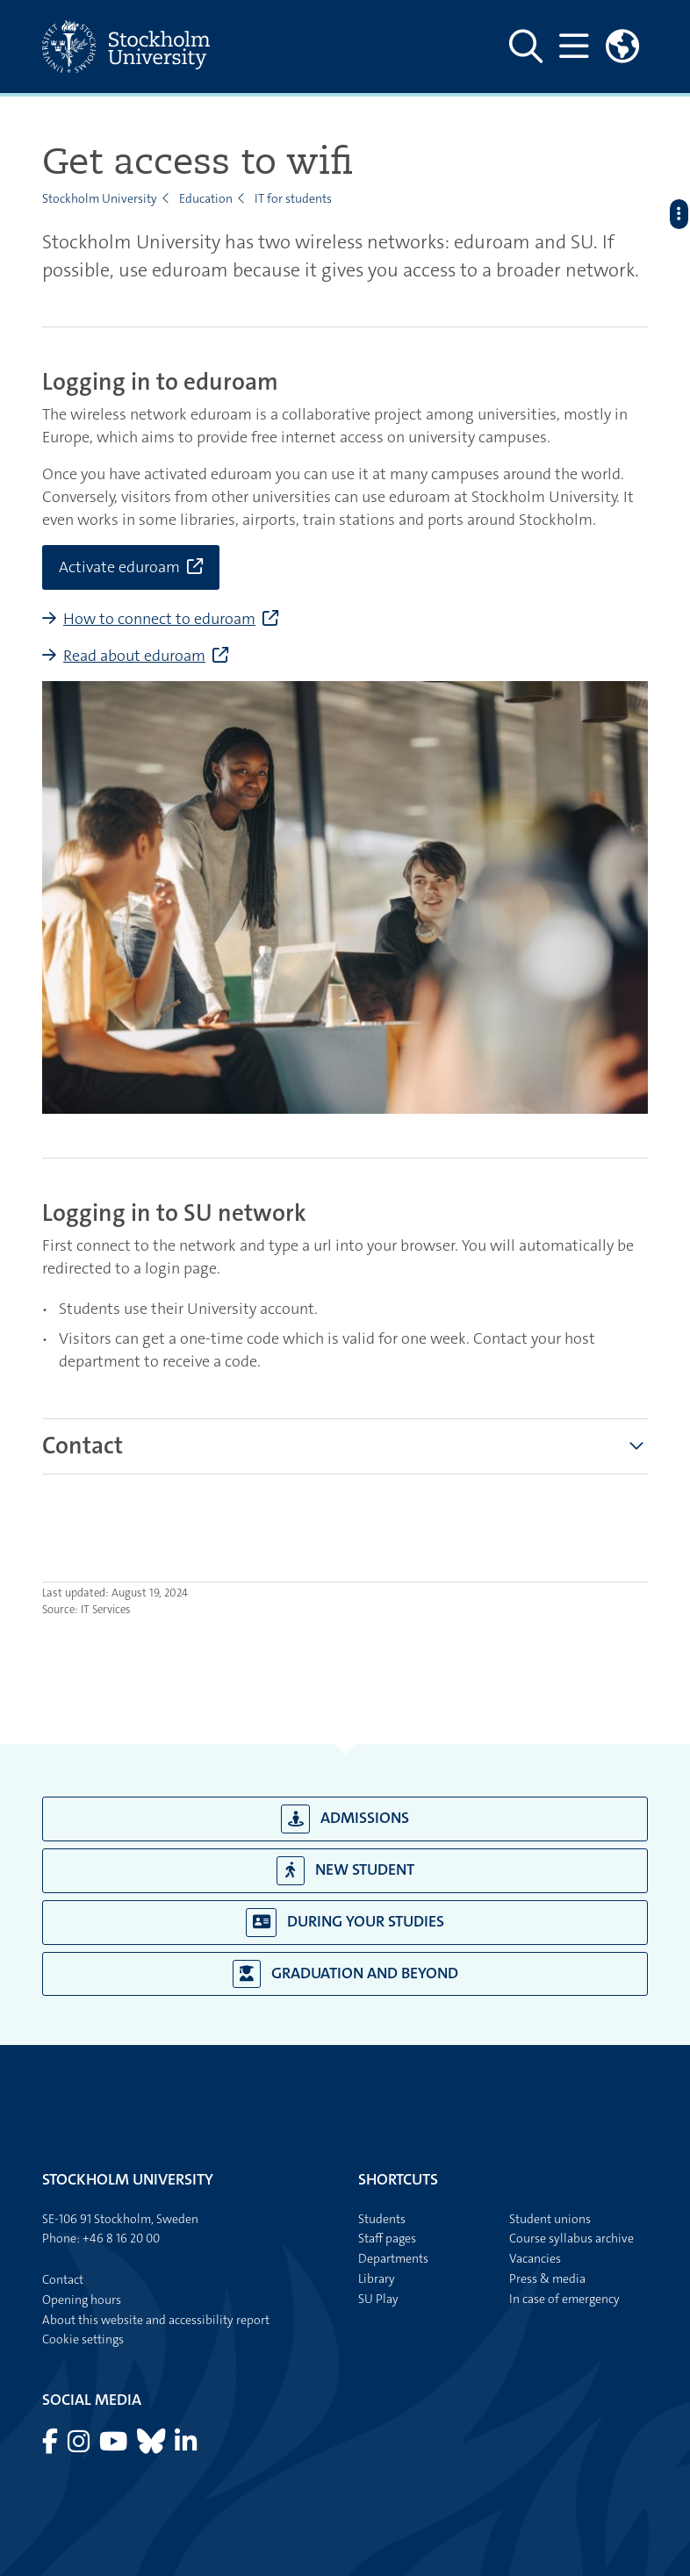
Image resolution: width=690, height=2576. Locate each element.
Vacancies (535, 2258)
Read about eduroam (134, 655)
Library (376, 2278)
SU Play (378, 2299)
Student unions (550, 2219)
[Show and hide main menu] (573, 46)
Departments (393, 2258)
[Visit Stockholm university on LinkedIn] (186, 2446)
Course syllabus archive (571, 2238)
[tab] (82, 1446)
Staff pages (387, 2238)
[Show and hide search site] (525, 46)
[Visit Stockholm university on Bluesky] (152, 2446)
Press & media (547, 2278)
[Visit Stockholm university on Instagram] (80, 2446)
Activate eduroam (119, 567)
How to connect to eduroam (159, 618)
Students (382, 2219)
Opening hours (81, 2299)
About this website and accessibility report (156, 2320)
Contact (82, 1446)
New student (345, 1870)
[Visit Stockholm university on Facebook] (51, 2446)
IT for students (293, 198)
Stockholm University (99, 198)
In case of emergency (564, 2299)
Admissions (345, 1819)
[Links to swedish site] (622, 46)
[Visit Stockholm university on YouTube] (114, 2446)
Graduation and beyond (345, 1974)
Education (206, 198)
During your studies (345, 1922)
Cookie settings (83, 2339)
